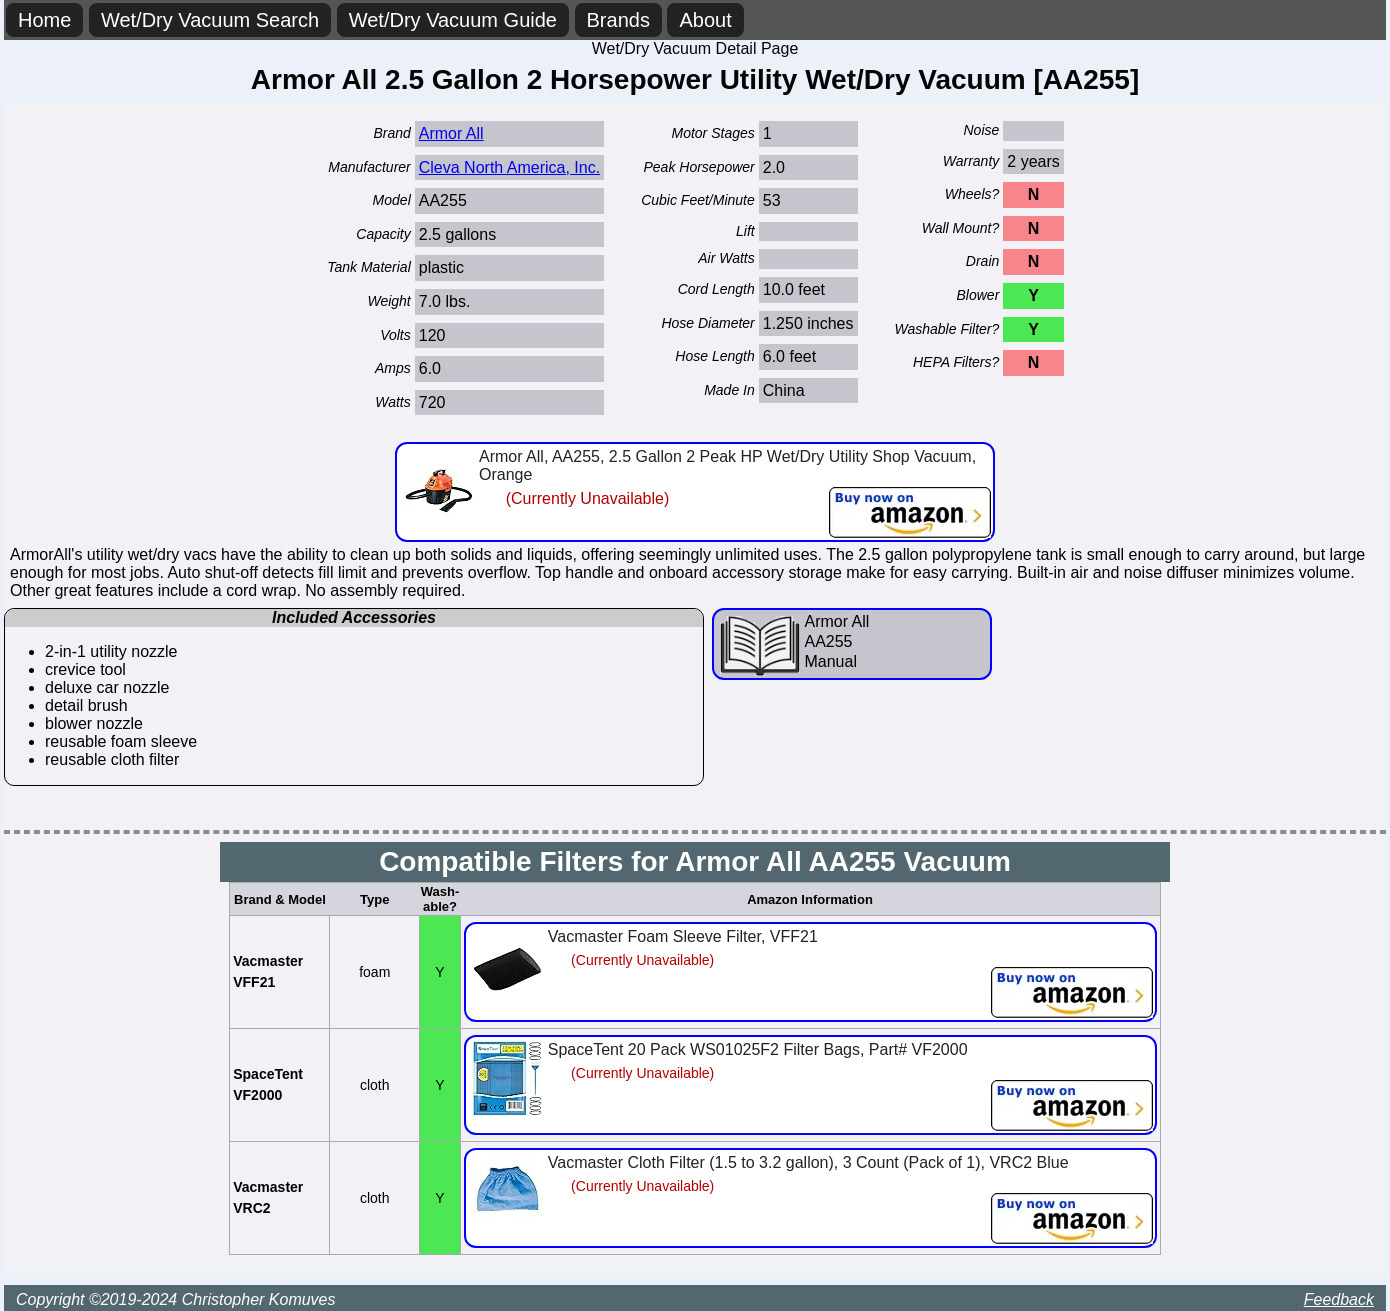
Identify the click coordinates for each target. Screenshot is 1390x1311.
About (705, 20)
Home (44, 20)
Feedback (1339, 1299)
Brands (618, 20)
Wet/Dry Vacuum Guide (453, 20)
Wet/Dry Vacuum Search (210, 20)
